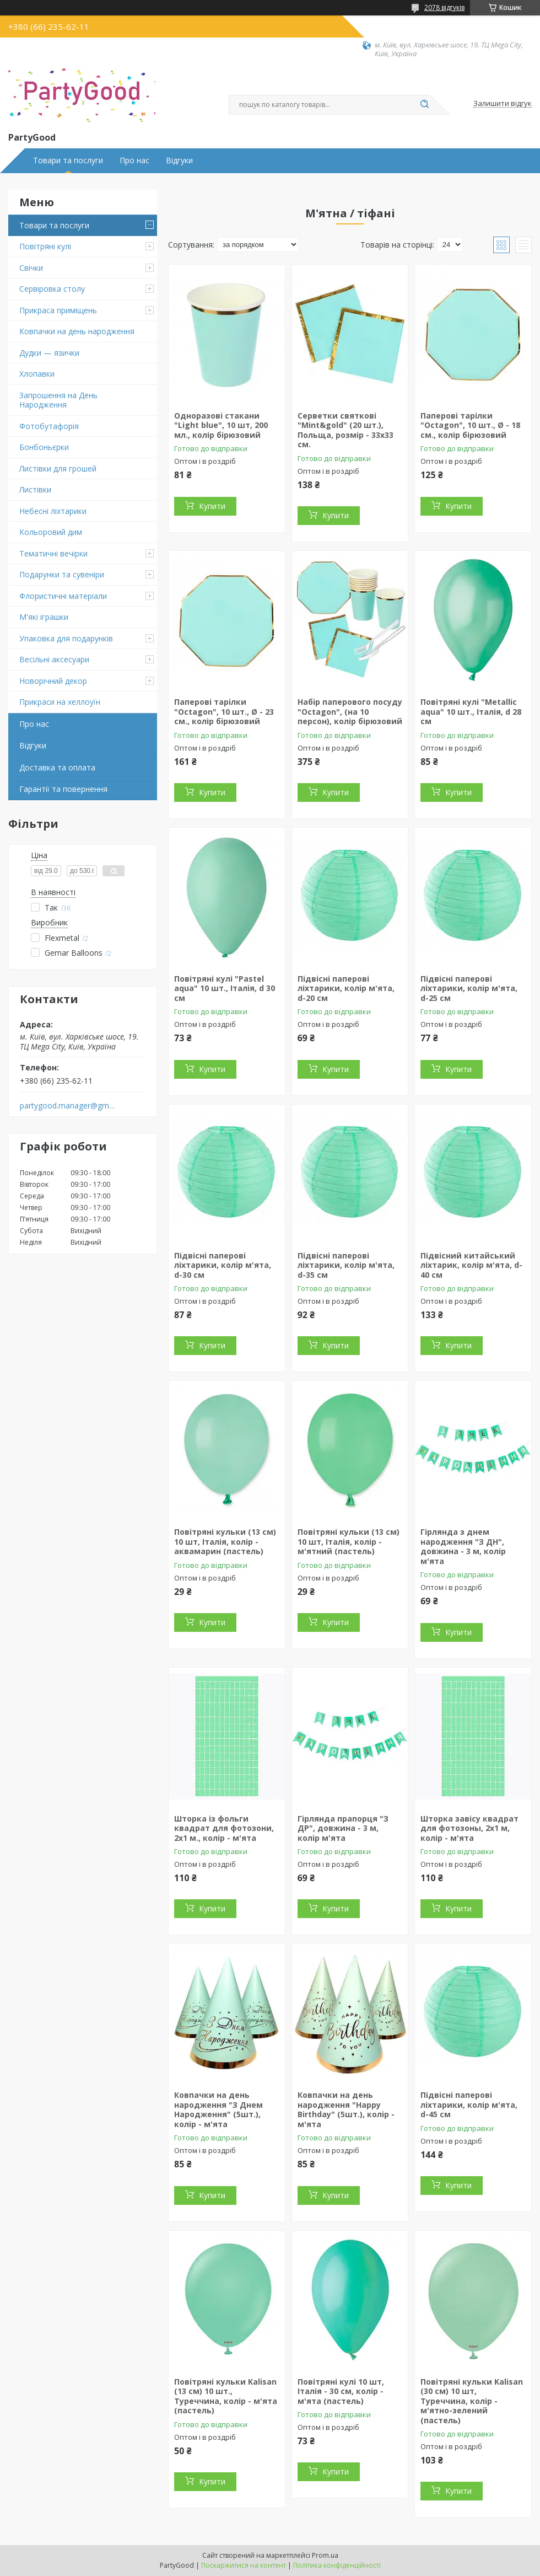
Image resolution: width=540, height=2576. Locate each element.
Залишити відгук (502, 104)
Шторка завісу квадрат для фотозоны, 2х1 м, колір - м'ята (469, 1828)
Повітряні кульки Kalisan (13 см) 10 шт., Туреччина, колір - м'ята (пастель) (225, 2396)
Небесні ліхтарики (53, 511)
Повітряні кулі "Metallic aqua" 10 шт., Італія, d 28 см (470, 711)
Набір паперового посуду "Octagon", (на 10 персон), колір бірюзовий (350, 711)
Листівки (35, 489)
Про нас (134, 160)
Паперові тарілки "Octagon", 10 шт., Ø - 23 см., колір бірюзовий (224, 711)
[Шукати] (424, 105)
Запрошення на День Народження (58, 400)
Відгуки (179, 160)
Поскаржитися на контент (243, 2565)
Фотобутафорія (49, 426)
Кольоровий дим (50, 532)
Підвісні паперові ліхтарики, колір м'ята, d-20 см (346, 988)
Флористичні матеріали (63, 596)
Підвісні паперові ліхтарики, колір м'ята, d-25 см (468, 988)
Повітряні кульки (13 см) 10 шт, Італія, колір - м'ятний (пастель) (348, 1541)
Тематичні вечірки (53, 553)
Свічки (31, 268)
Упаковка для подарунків (66, 638)
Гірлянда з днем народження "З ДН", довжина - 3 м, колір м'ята (463, 1546)
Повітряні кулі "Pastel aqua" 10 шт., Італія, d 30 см (224, 988)
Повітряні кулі (45, 246)
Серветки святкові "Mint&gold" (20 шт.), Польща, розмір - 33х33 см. (345, 430)
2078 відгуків (444, 7)
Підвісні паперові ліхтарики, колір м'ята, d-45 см (468, 2104)
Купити (212, 506)
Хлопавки (37, 373)
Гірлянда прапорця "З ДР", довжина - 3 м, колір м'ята (343, 1828)
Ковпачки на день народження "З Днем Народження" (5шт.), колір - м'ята (218, 2109)
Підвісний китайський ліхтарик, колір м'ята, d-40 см (471, 1265)
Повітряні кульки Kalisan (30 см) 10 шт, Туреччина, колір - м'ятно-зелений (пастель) (471, 2400)
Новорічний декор (53, 681)
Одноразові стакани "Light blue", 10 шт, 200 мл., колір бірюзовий (221, 425)
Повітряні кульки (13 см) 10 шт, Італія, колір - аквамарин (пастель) (225, 1541)
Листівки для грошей (57, 468)
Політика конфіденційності (337, 2565)
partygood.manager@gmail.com (68, 1106)
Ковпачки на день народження (76, 331)
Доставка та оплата (57, 767)
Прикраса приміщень (58, 310)
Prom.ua (325, 2555)
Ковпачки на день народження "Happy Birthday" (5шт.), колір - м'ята (346, 2109)
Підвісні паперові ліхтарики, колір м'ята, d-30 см (222, 1265)
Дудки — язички (49, 352)
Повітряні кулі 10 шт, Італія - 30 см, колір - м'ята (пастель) (341, 2391)
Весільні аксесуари (54, 659)
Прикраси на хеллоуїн (59, 702)
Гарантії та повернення (63, 789)
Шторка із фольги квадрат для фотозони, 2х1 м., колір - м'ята (224, 1828)
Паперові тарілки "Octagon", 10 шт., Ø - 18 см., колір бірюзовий (470, 425)
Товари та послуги (68, 160)
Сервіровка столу (52, 288)
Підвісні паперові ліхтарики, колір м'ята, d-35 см (346, 1265)
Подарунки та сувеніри (61, 574)
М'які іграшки (43, 617)
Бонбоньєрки (44, 447)
